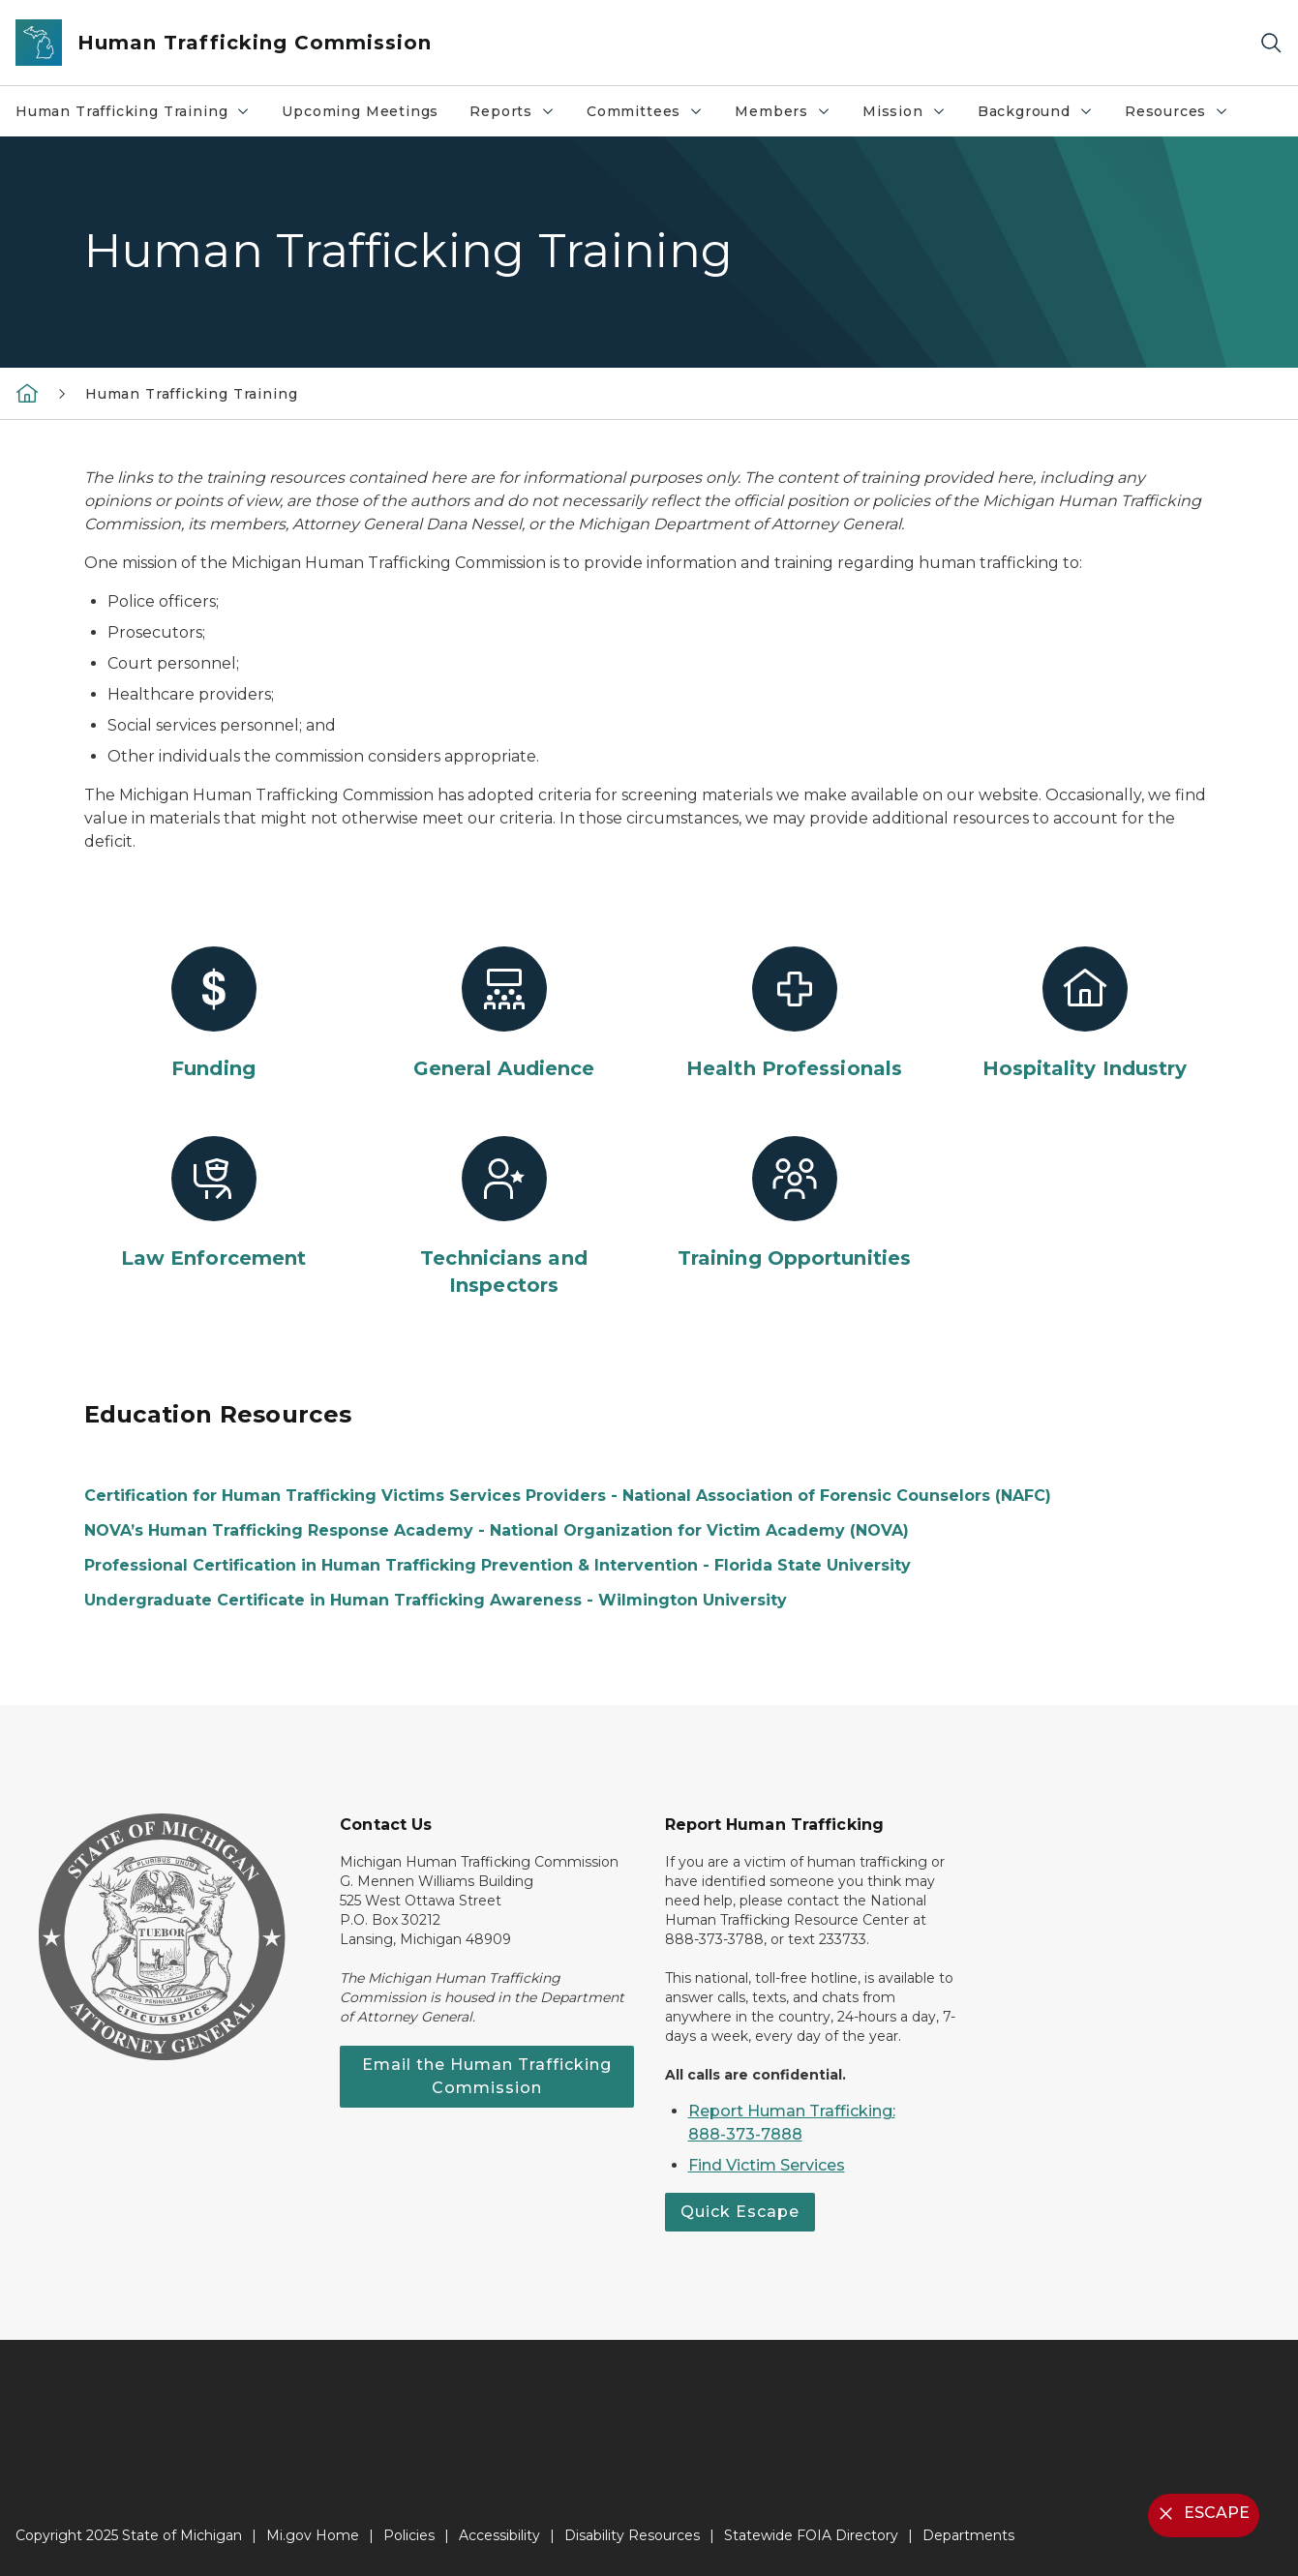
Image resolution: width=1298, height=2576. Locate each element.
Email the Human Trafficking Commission (487, 2076)
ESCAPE (1202, 2513)
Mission (911, 116)
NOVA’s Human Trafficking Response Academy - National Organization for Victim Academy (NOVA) (496, 1530)
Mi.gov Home (312, 2535)
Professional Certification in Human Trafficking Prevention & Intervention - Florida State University (497, 1565)
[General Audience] (504, 1014)
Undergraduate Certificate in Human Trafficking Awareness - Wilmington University (435, 1600)
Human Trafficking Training (140, 116)
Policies (409, 2535)
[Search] (1271, 43)
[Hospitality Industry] (1085, 1014)
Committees (652, 116)
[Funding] (214, 1014)
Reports (519, 116)
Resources (1184, 116)
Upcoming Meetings (360, 111)
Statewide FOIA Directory (811, 2535)
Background (1043, 116)
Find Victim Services (766, 2165)
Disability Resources (632, 2535)
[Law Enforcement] (214, 1204)
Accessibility (499, 2535)
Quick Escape (740, 2211)
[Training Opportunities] (794, 1204)
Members (790, 116)
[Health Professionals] (794, 1014)
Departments (968, 2535)
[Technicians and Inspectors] (504, 1217)
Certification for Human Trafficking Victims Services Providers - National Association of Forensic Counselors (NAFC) (567, 1495)
